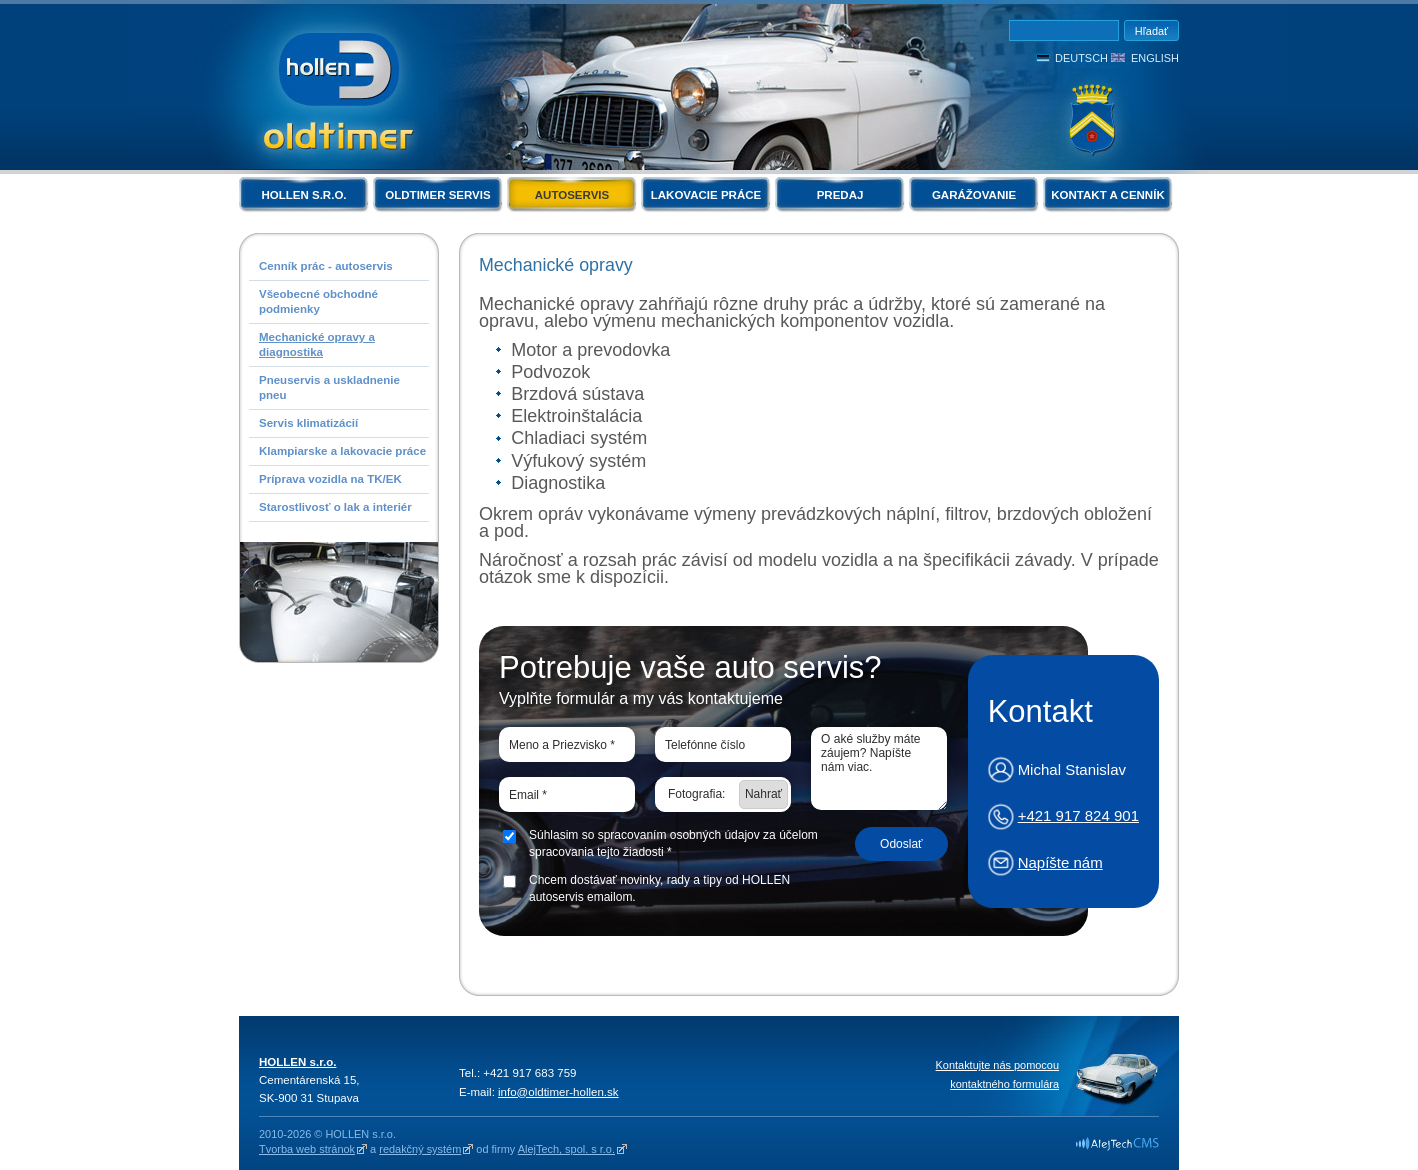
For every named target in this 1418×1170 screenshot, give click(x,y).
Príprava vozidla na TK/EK (330, 479)
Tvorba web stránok (307, 1149)
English (1155, 58)
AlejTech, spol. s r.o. (566, 1149)
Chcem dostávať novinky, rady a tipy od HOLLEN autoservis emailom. (659, 888)
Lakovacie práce (706, 195)
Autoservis (572, 195)
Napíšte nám (1060, 862)
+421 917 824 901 (1078, 815)
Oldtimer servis (437, 195)
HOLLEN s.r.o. (303, 195)
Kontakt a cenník (1107, 195)
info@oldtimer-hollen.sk (558, 1092)
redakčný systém (420, 1149)
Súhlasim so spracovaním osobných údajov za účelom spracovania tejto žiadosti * (673, 843)
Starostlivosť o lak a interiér (335, 507)
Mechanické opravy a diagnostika (317, 344)
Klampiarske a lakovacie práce (342, 451)
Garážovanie (974, 195)
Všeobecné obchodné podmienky (318, 301)
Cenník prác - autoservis (326, 266)
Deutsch (1081, 58)
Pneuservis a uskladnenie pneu (329, 387)
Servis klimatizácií (308, 423)
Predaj (840, 195)
